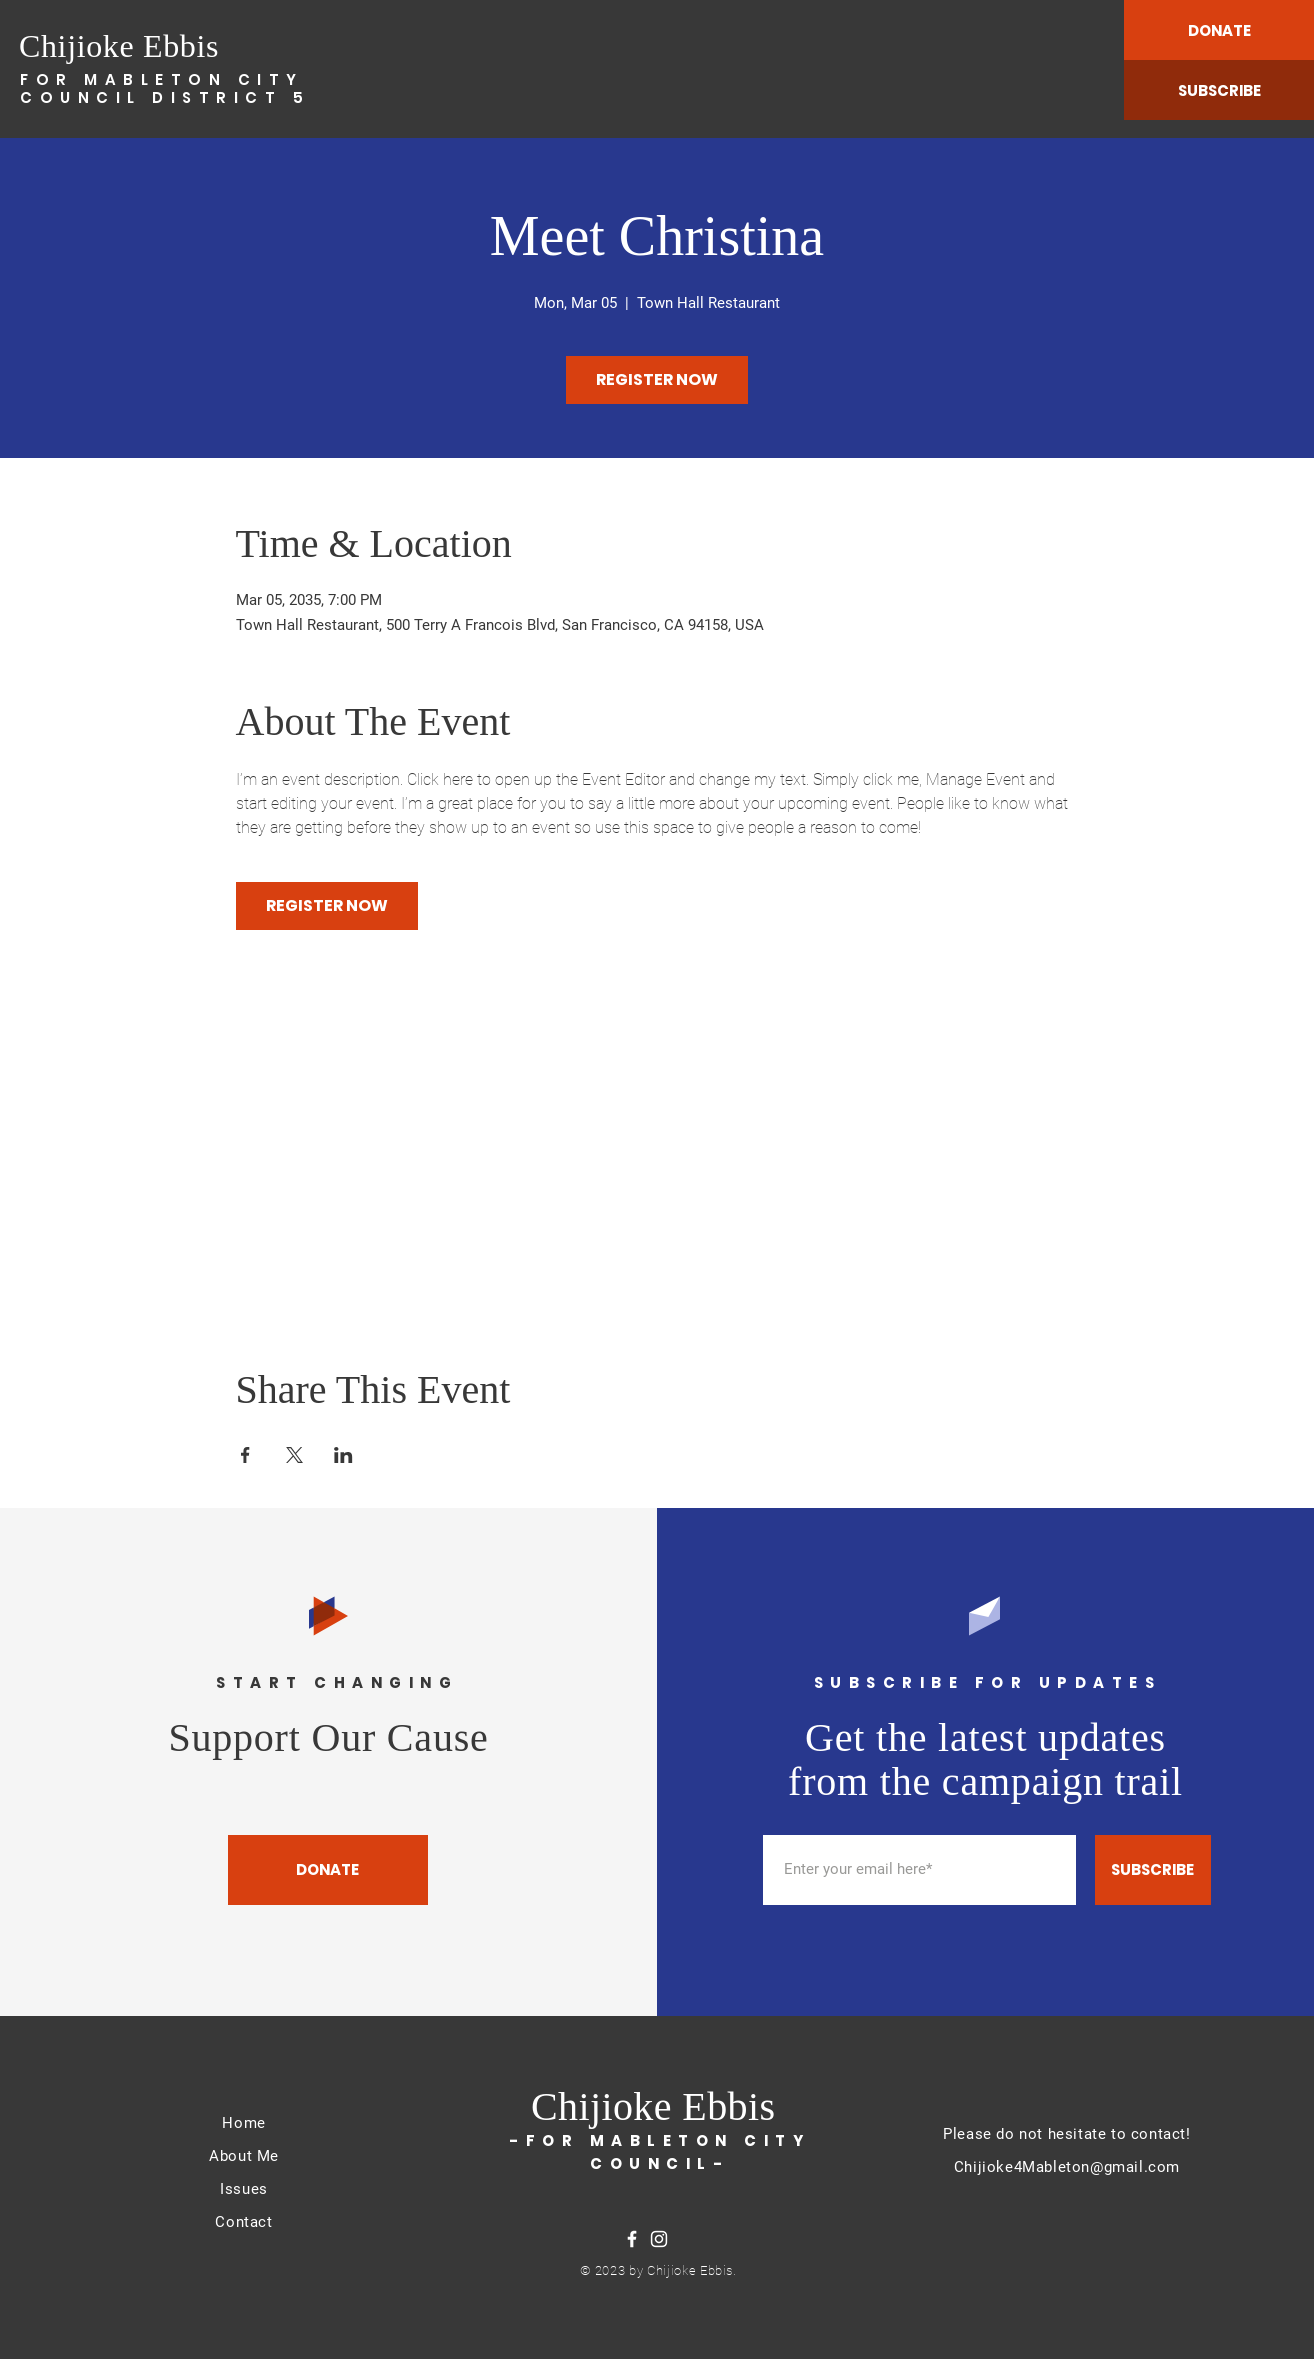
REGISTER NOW (657, 379)
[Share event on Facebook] (245, 1455)
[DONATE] (1219, 30)
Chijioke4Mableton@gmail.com (1067, 2167)
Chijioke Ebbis (119, 46)
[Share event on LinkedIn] (343, 1455)
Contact (243, 2222)
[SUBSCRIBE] (1219, 90)
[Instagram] (659, 2239)
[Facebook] (632, 2239)
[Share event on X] (294, 1455)
